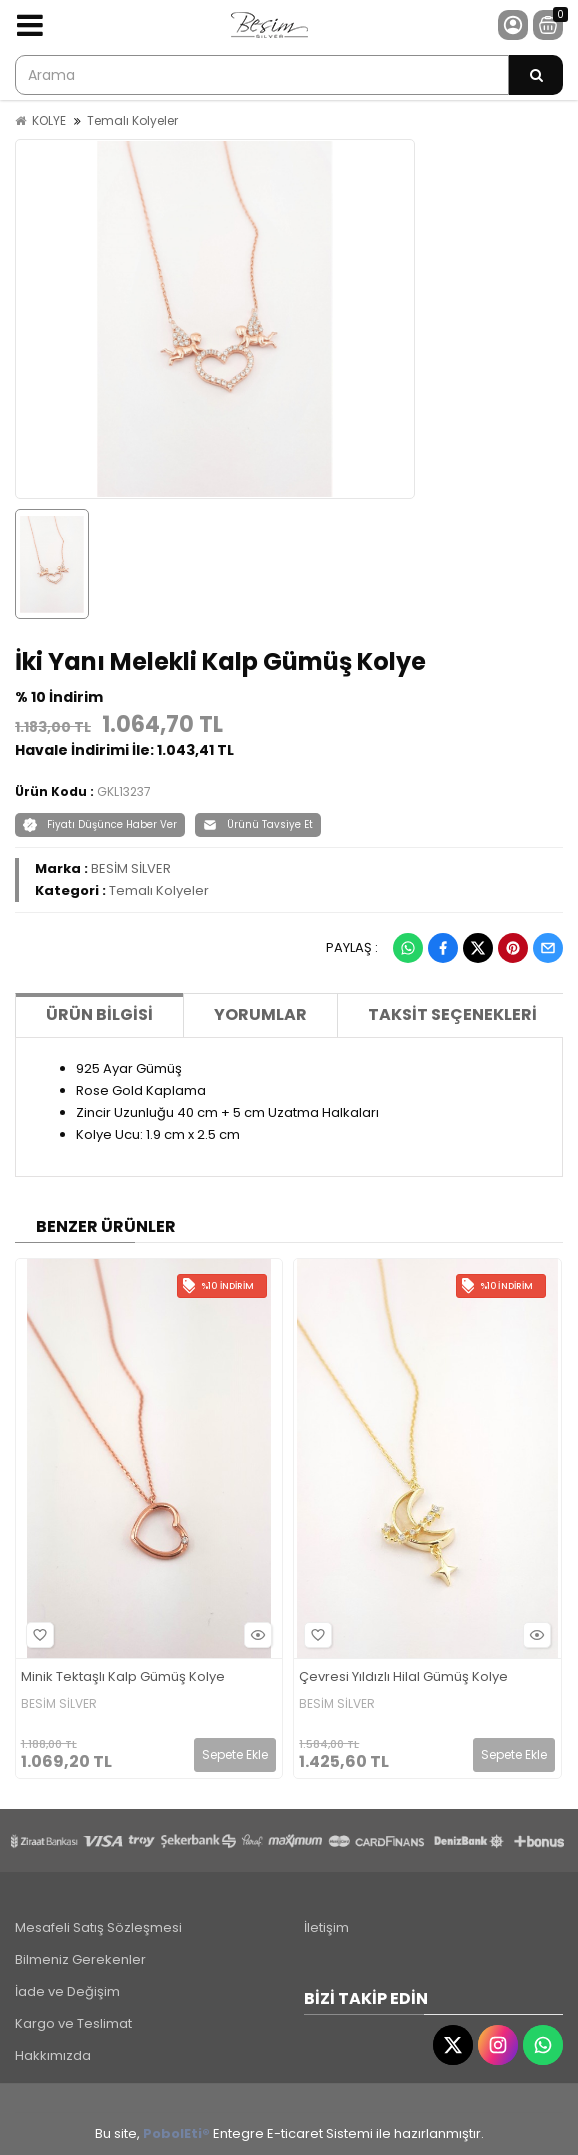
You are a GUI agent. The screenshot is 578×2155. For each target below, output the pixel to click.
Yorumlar (260, 1014)
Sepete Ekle (235, 1754)
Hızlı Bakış (255, 1634)
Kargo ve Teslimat (73, 2023)
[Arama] (536, 75)
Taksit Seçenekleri (452, 1014)
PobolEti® (176, 2133)
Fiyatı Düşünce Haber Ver (100, 824)
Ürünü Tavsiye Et (258, 824)
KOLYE (49, 120)
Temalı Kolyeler (132, 120)
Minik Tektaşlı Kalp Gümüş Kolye (123, 1677)
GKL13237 (124, 791)
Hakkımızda (53, 2055)
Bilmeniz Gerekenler (80, 1959)
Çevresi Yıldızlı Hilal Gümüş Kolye (403, 1677)
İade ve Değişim (67, 1991)
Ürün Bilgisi (99, 1014)
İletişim (326, 1927)
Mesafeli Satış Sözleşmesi (98, 1927)
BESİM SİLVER (131, 868)
